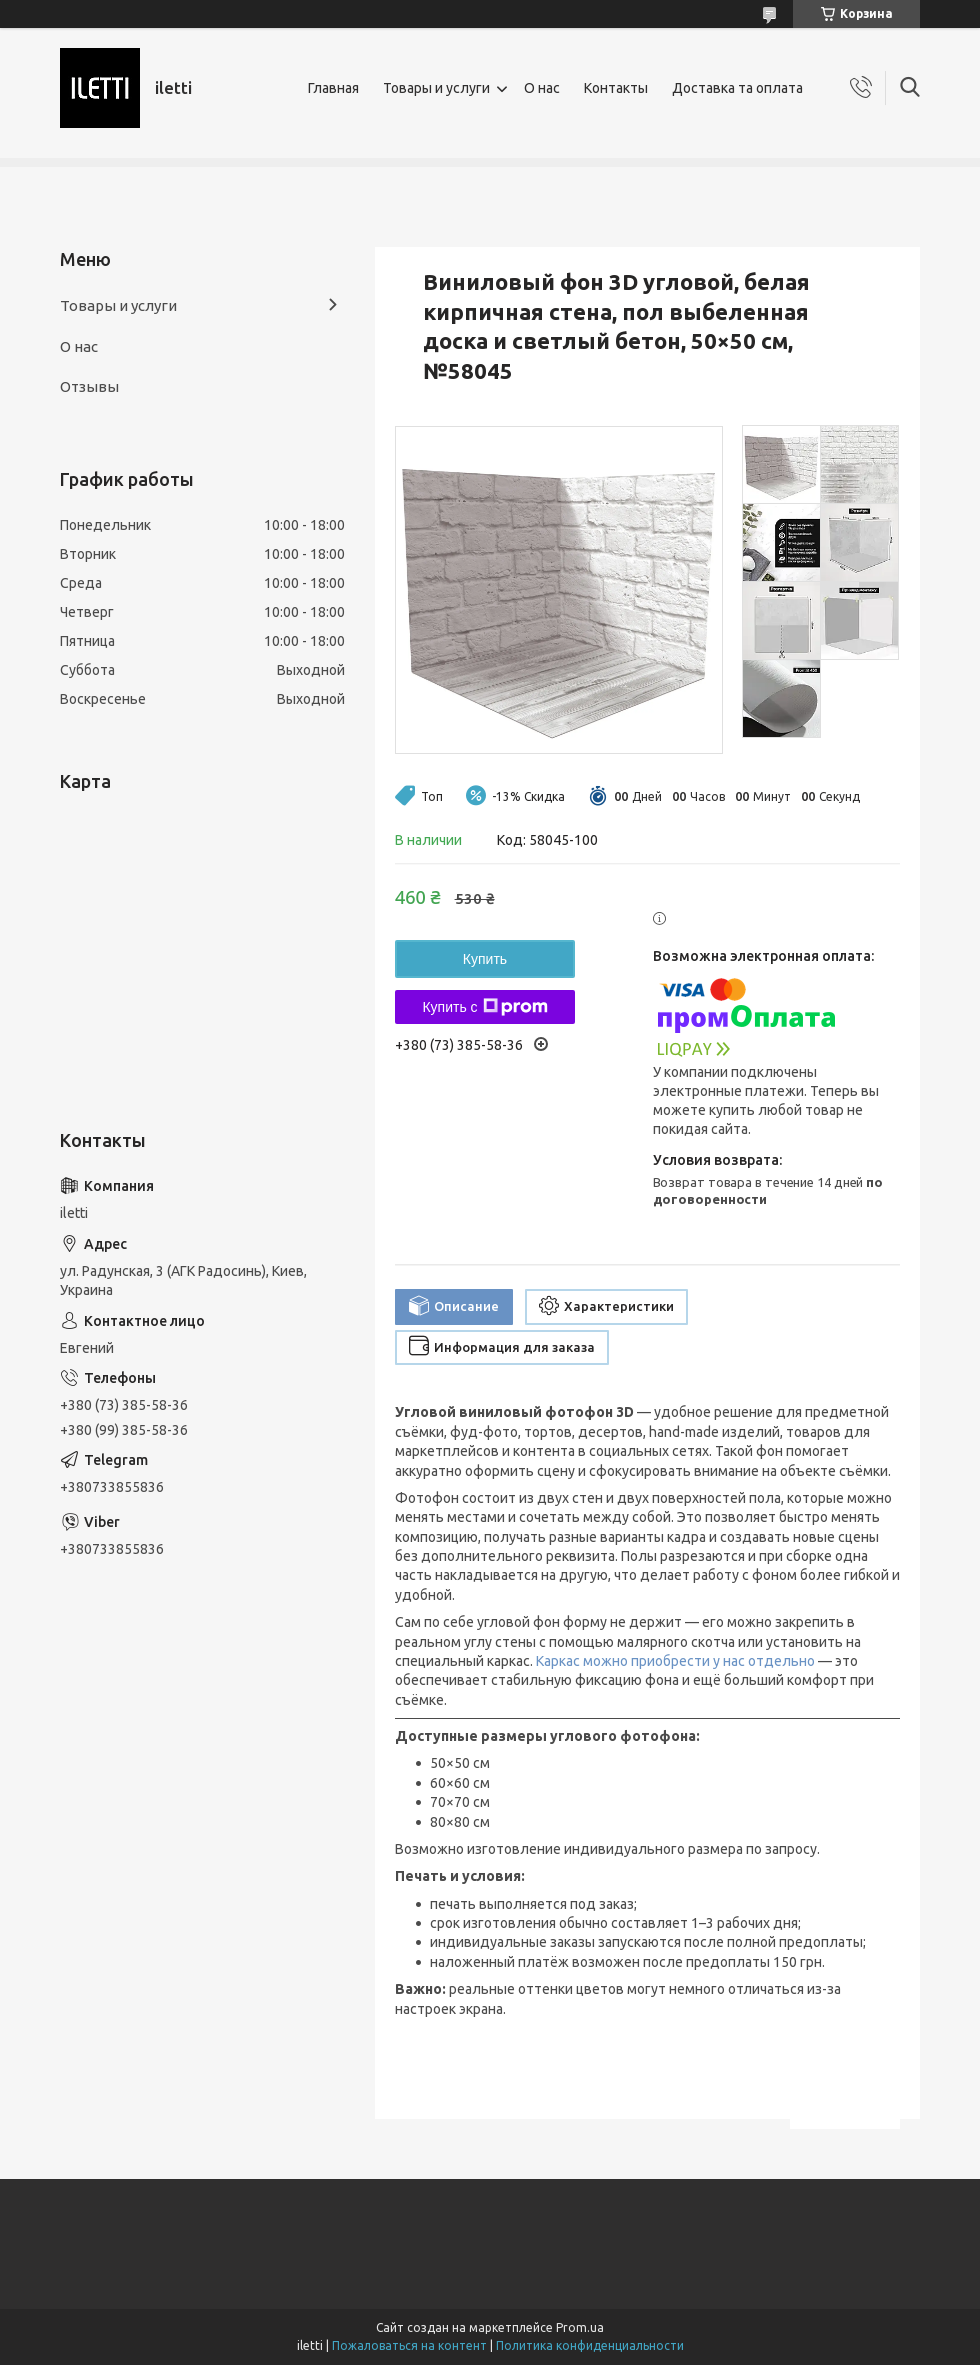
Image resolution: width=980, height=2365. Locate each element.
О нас (542, 88)
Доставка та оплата (737, 88)
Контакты (616, 88)
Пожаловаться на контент (409, 2345)
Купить (485, 959)
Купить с (484, 1007)
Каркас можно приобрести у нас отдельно (675, 1661)
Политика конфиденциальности (590, 2345)
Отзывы (89, 386)
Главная (333, 88)
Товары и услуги (436, 88)
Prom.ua (580, 2327)
